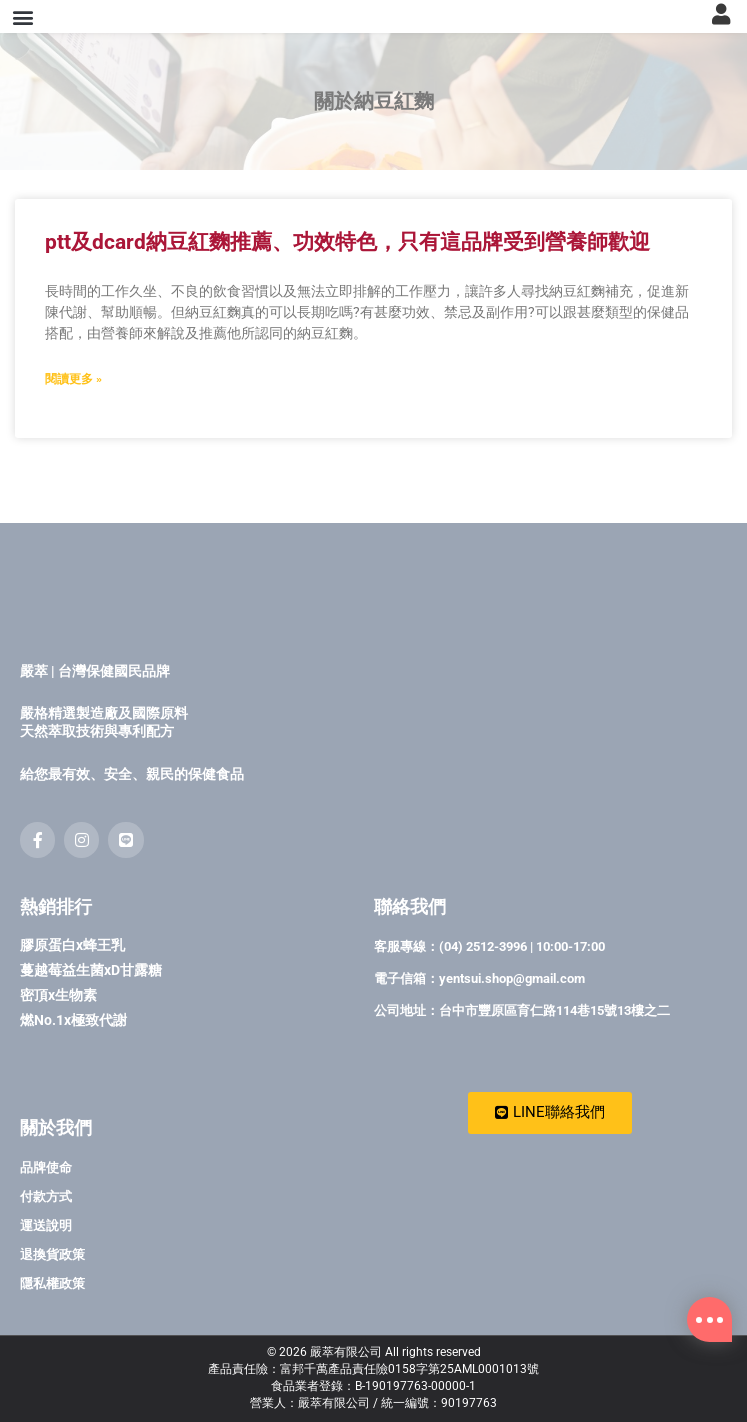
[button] (23, 44)
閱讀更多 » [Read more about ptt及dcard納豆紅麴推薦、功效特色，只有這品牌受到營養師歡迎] (73, 436)
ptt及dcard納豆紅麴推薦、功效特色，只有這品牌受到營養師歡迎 (347, 298)
